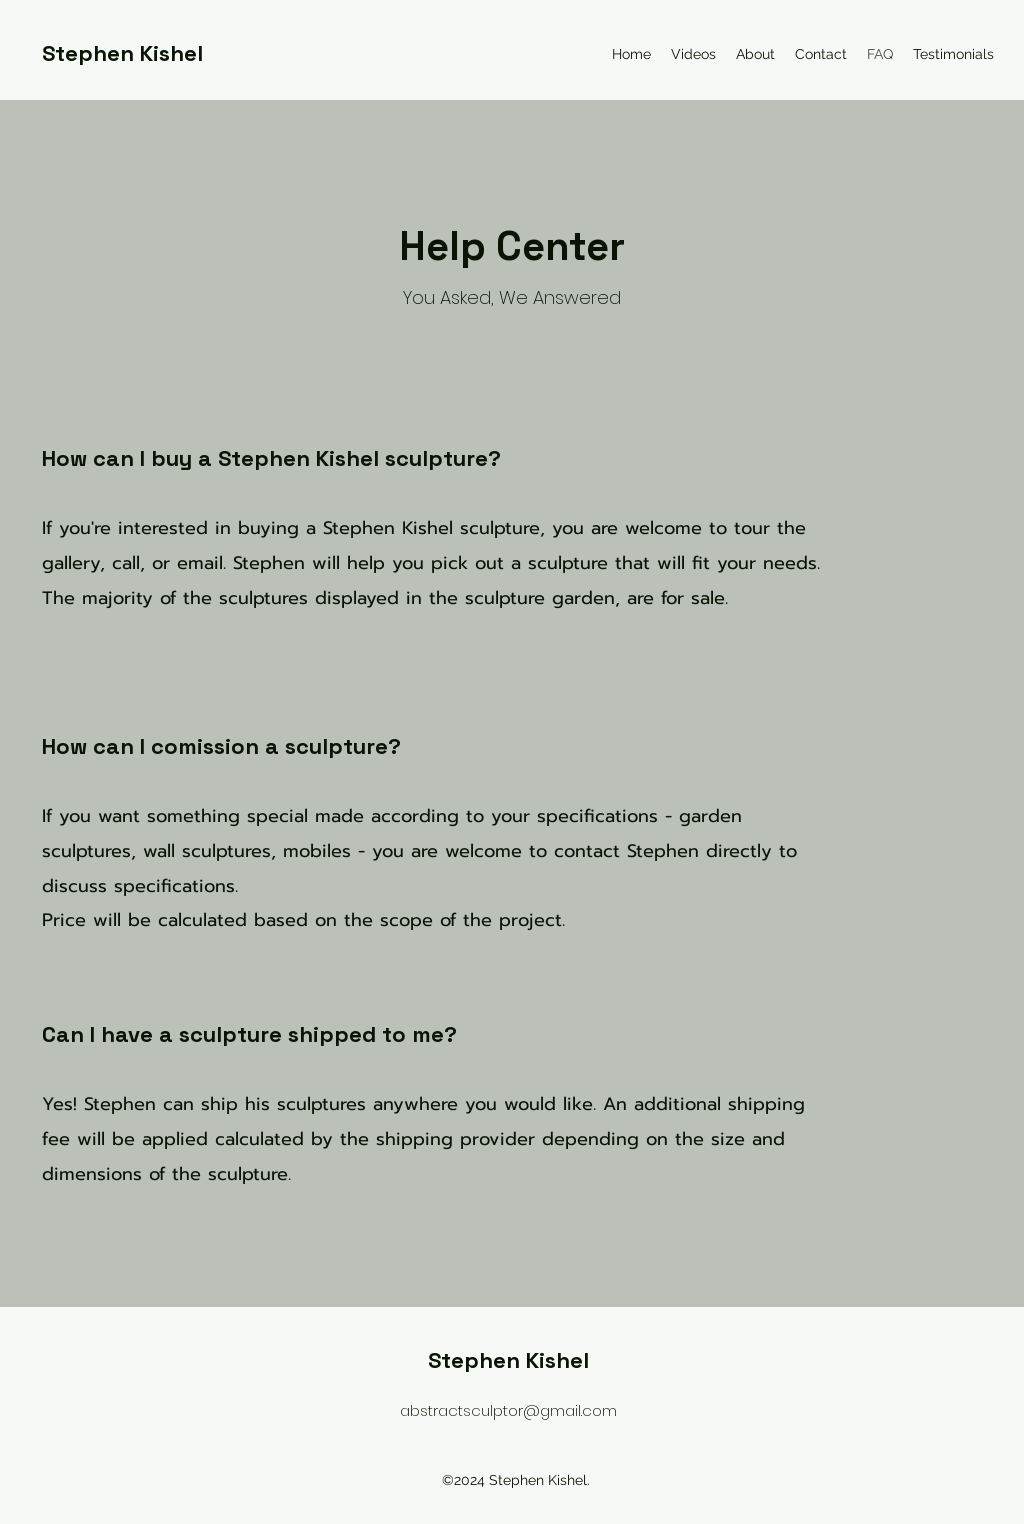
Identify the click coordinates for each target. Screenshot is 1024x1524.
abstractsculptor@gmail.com (508, 1410)
